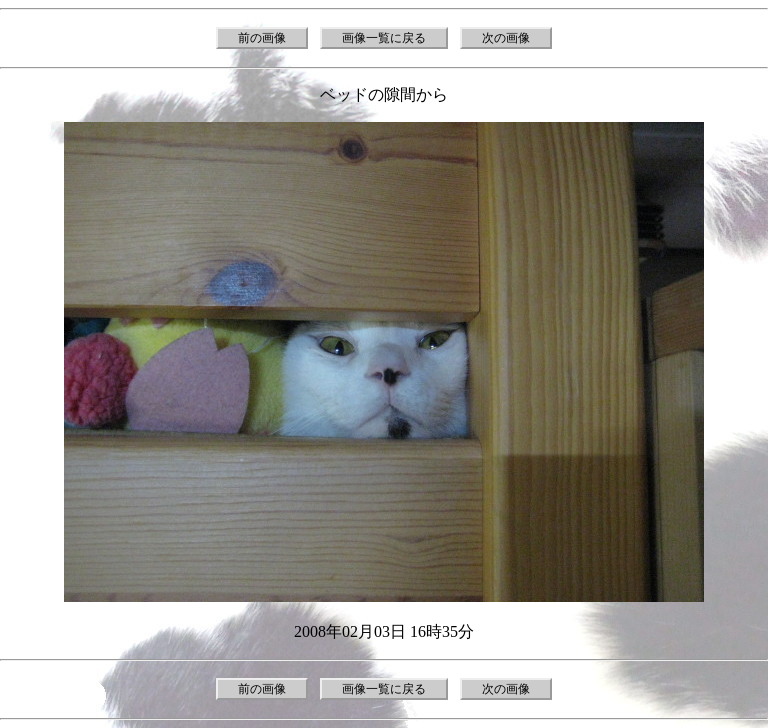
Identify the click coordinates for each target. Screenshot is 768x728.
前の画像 (262, 38)
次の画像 (506, 38)
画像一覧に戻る (384, 38)
